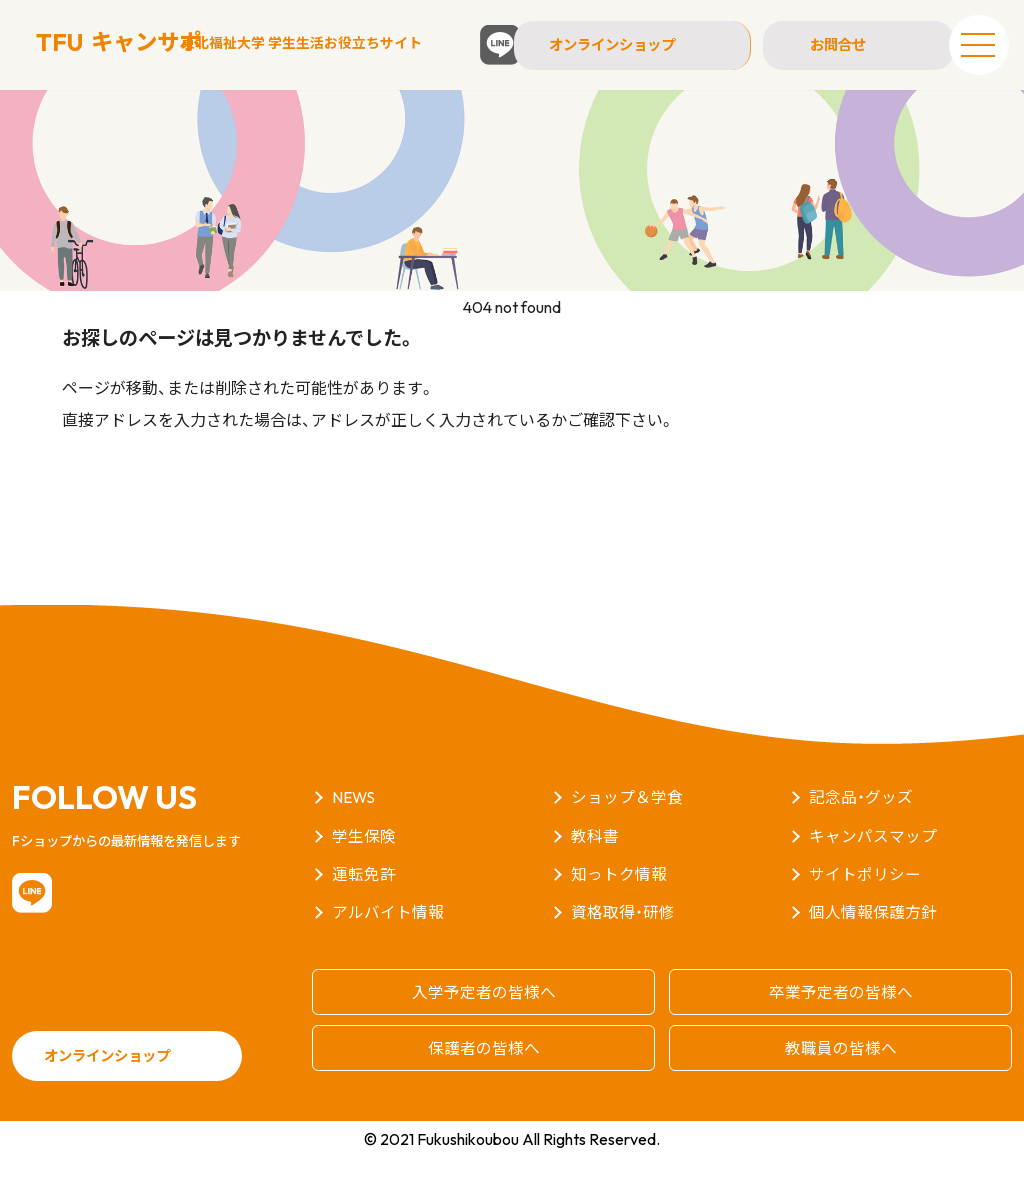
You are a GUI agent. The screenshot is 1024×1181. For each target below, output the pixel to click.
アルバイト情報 (388, 936)
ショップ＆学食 (627, 822)
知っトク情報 (619, 898)
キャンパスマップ (873, 860)
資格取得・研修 (623, 936)
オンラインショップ (629, 45)
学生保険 (364, 860)
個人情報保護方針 (873, 936)
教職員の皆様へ (841, 1070)
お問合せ (834, 45)
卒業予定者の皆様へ (841, 1015)
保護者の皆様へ (484, 1070)
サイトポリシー (865, 898)
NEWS (354, 822)
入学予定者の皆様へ (484, 1015)
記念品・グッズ (861, 822)
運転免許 (364, 898)
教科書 (595, 860)
